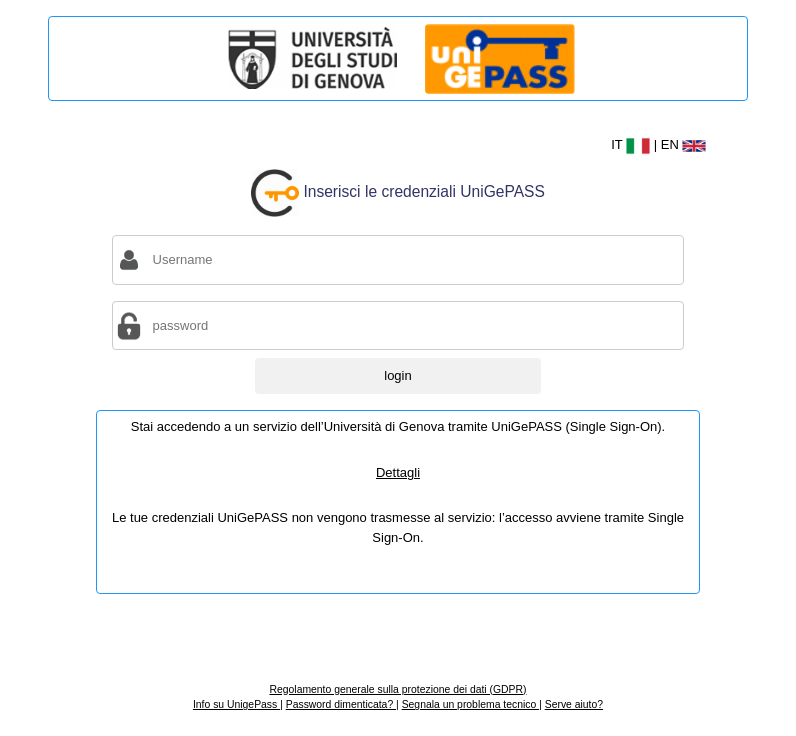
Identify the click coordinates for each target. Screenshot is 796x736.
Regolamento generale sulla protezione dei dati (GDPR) (397, 689)
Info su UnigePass (236, 704)
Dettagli (398, 472)
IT (632, 144)
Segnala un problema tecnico (470, 704)
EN (684, 144)
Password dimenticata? (341, 704)
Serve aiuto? (574, 704)
